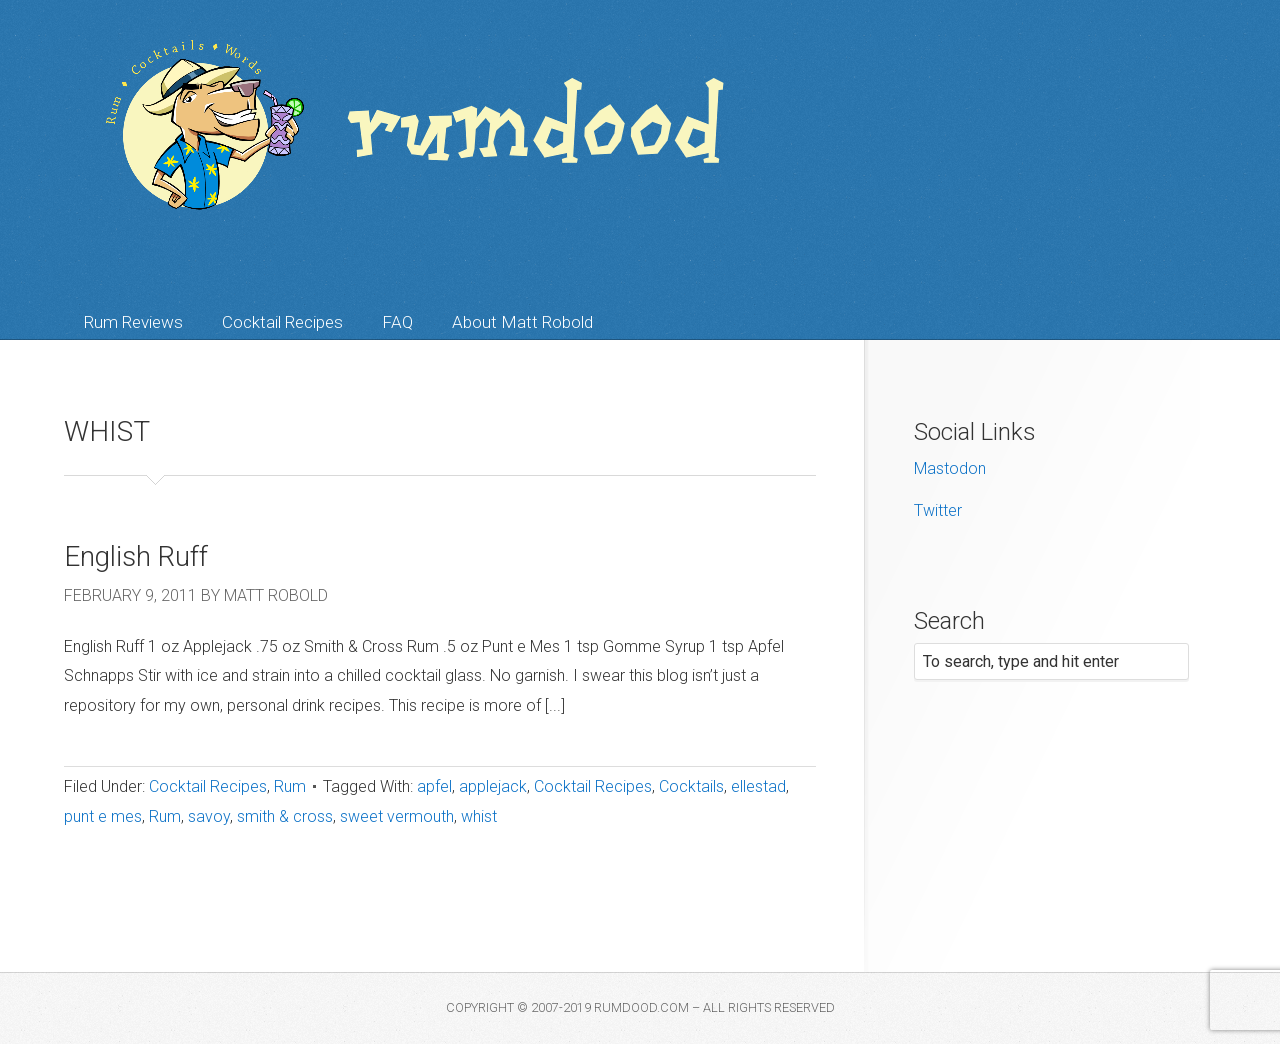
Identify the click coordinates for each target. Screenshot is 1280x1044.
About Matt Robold (522, 322)
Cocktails (691, 786)
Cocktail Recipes (282, 322)
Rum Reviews (133, 322)
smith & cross (285, 816)
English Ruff (136, 556)
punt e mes (103, 816)
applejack (493, 786)
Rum (290, 786)
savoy (209, 816)
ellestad (758, 786)
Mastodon (950, 468)
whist (479, 816)
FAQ (397, 322)
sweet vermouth (397, 816)
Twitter (938, 510)
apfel (434, 786)
